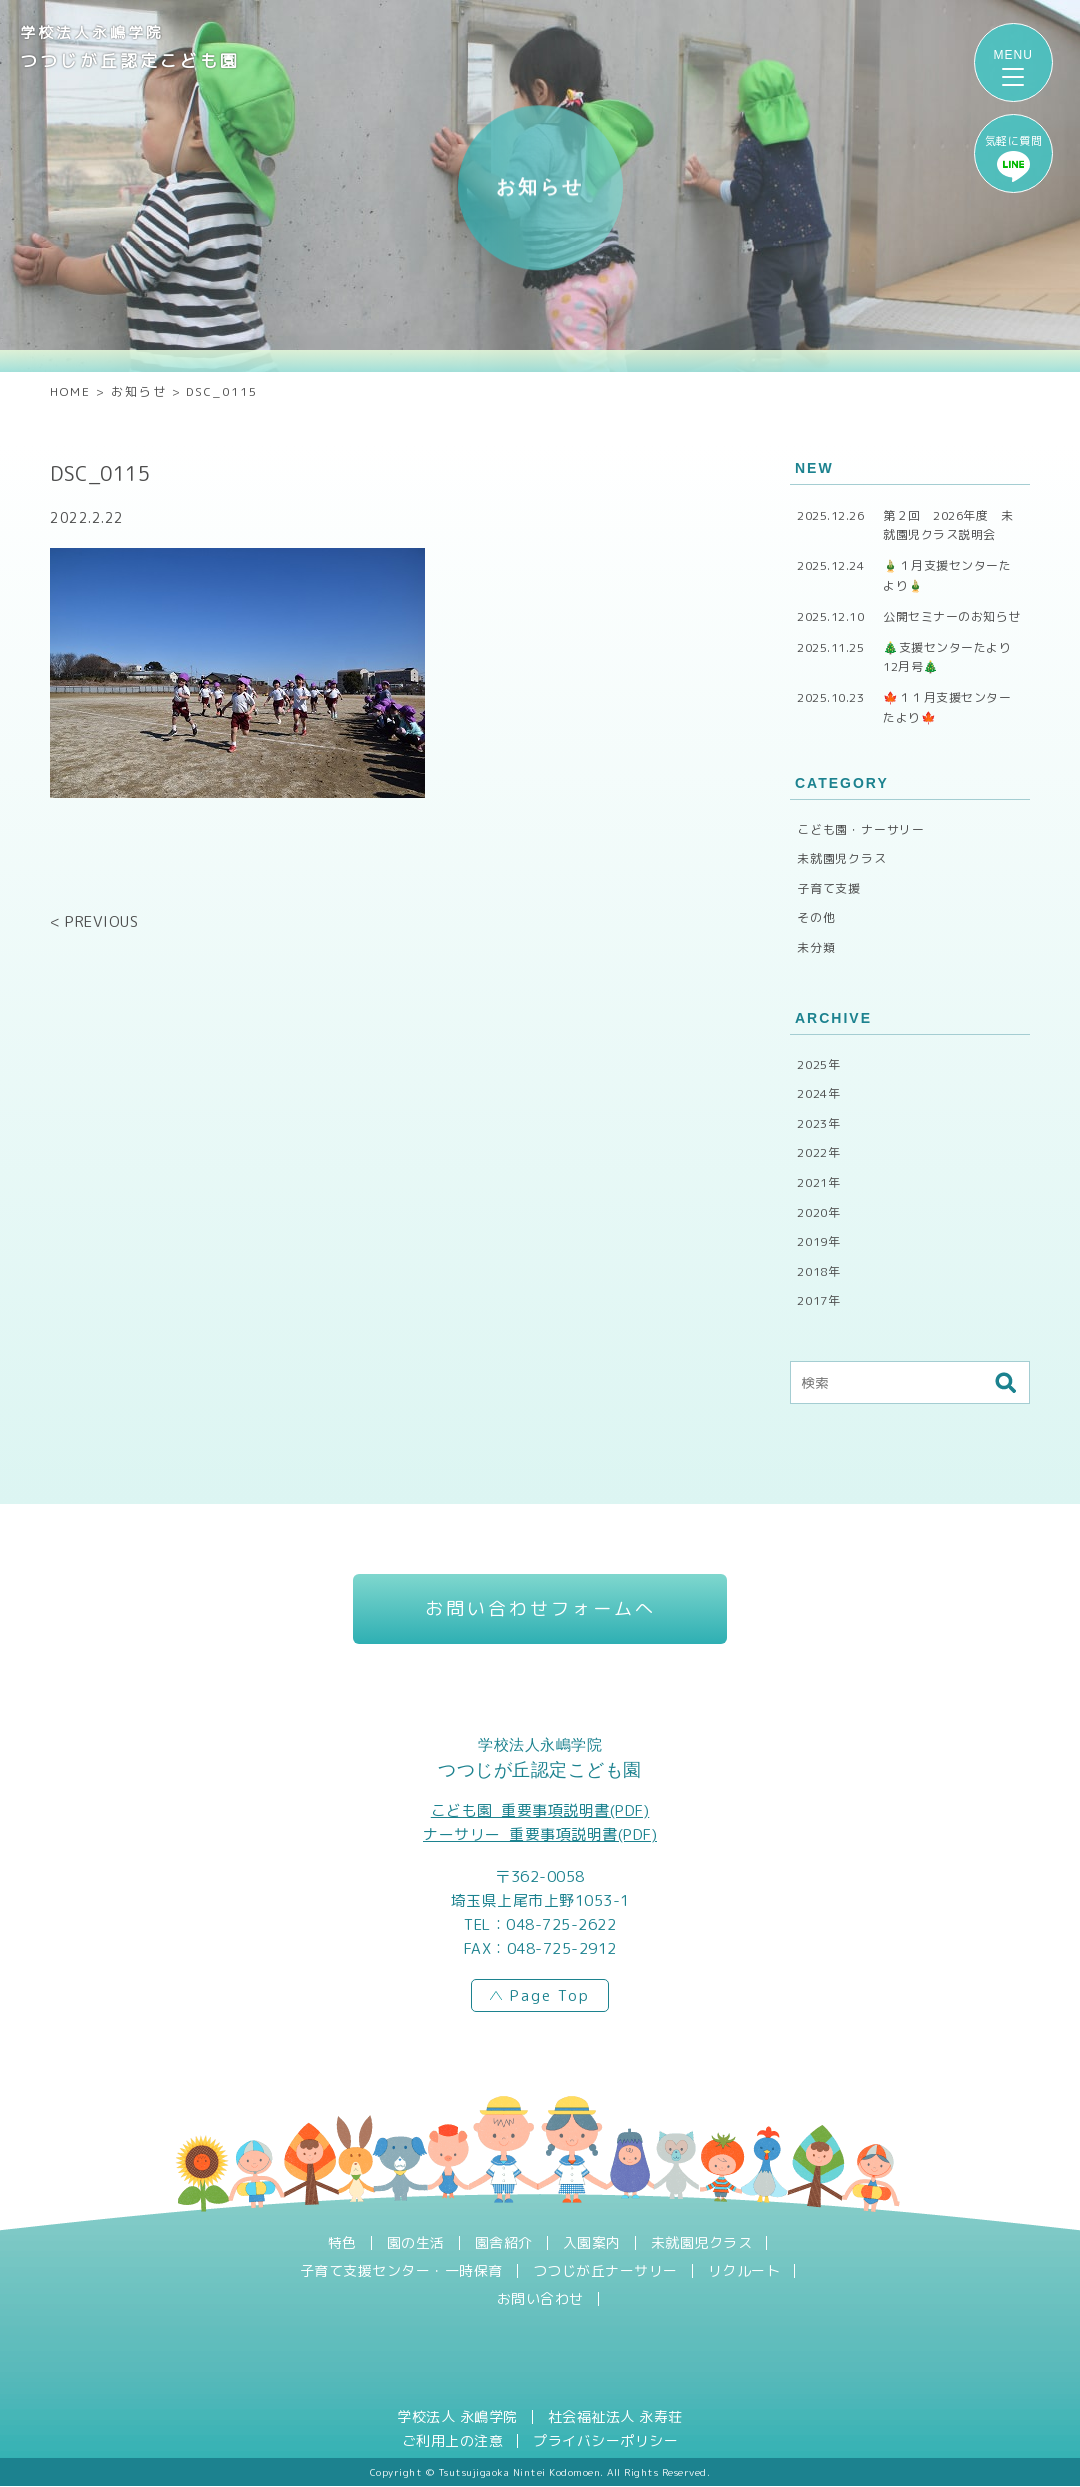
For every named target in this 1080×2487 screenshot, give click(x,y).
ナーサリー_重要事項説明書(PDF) (540, 1835)
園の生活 (416, 2244)
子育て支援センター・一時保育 (401, 2272)
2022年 (819, 1152)
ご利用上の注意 (453, 2442)
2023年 (819, 1123)
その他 (816, 917)
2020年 (819, 1212)
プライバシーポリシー (605, 2442)
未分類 (816, 947)
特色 (342, 2244)
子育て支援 (829, 888)
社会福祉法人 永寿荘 (615, 2418)
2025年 (819, 1064)
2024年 (819, 1093)
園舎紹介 (504, 2244)
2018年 (819, 1271)
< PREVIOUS (94, 921)
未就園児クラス (842, 858)
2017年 (819, 1300)
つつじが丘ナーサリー (605, 2272)
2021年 (819, 1182)
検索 (1005, 1383)
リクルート (744, 2272)
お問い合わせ (540, 2300)
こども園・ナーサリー (861, 829)
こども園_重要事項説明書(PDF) (540, 1811)
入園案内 (592, 2244)
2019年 (819, 1241)
